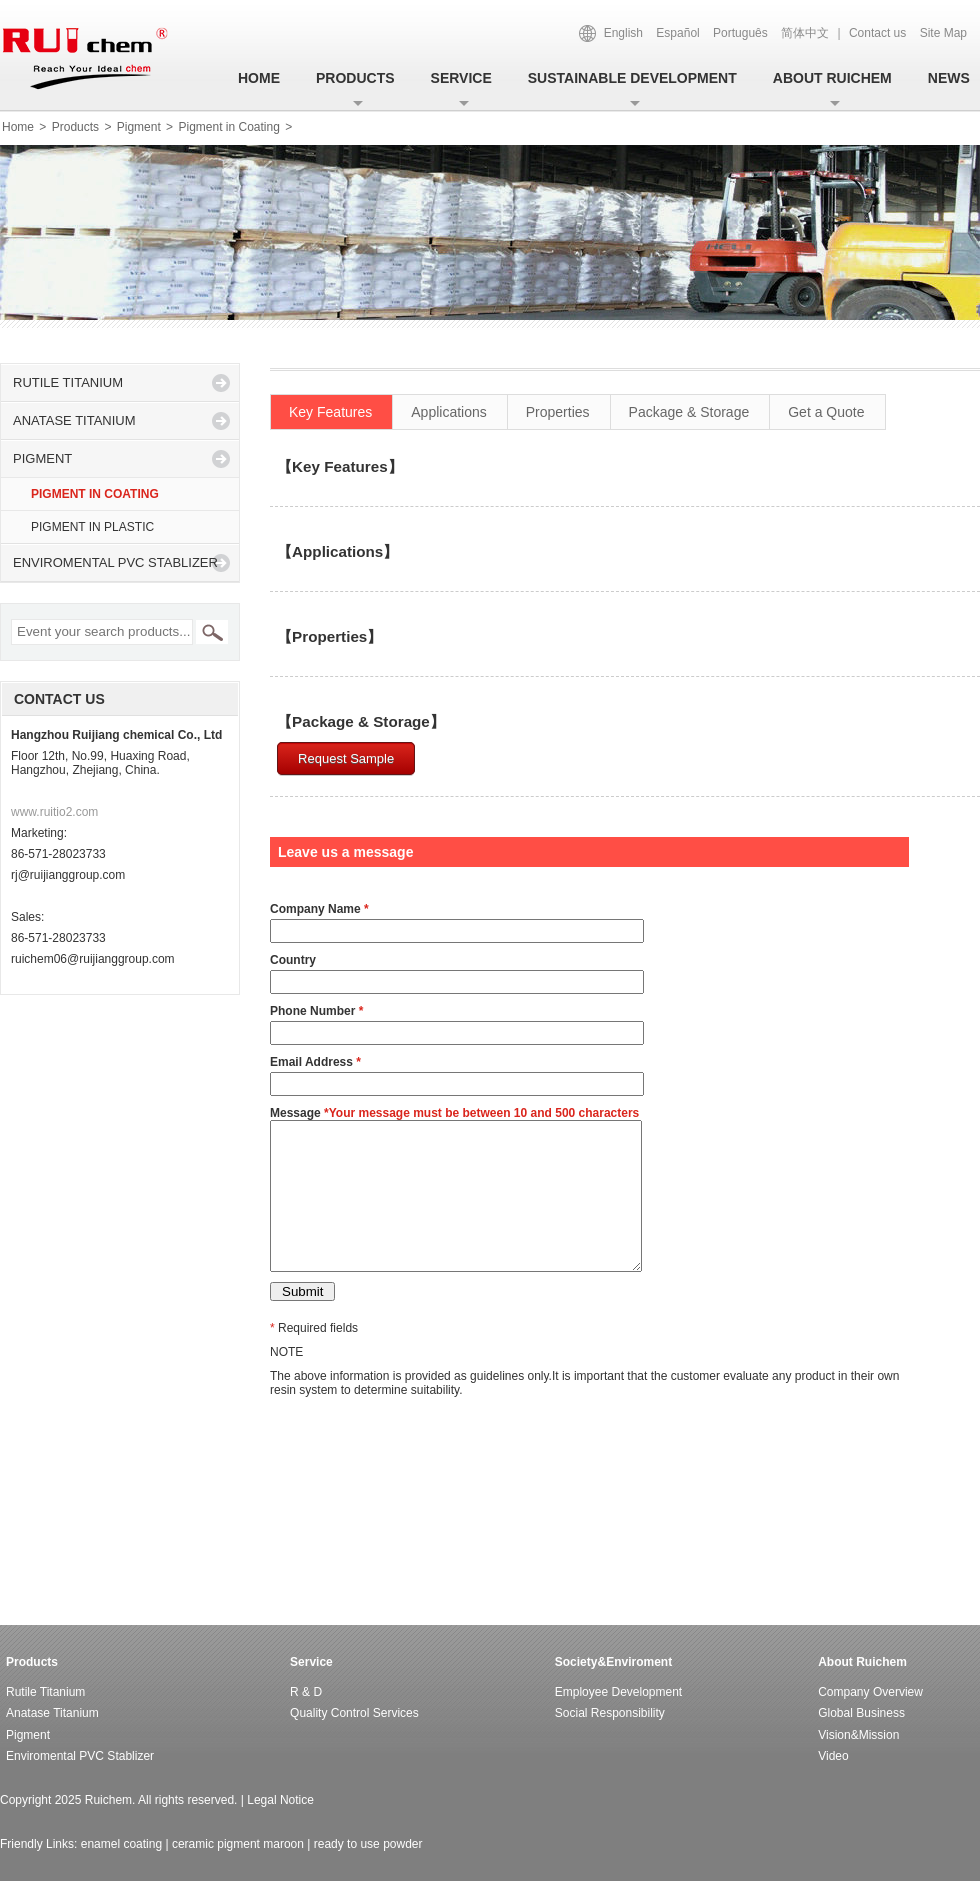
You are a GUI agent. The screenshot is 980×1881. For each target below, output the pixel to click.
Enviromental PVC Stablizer (115, 562)
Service (461, 78)
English (623, 33)
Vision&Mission (858, 1735)
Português (740, 33)
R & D (306, 1692)
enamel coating (121, 1844)
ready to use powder (368, 1844)
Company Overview (870, 1692)
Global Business (861, 1713)
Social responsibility (610, 1713)
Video (833, 1756)
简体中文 (805, 33)
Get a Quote (826, 412)
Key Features (330, 412)
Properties (558, 412)
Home (259, 78)
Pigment (139, 127)
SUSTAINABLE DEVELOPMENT (632, 78)
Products (355, 78)
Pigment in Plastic (92, 527)
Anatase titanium (74, 420)
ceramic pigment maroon (238, 1844)
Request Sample (346, 758)
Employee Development (618, 1692)
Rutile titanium (68, 382)
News (949, 78)
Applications (449, 412)
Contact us (877, 33)
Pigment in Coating (230, 127)
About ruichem (832, 78)
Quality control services (354, 1713)
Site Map (943, 33)
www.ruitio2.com (54, 812)
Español (677, 33)
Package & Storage (689, 412)
